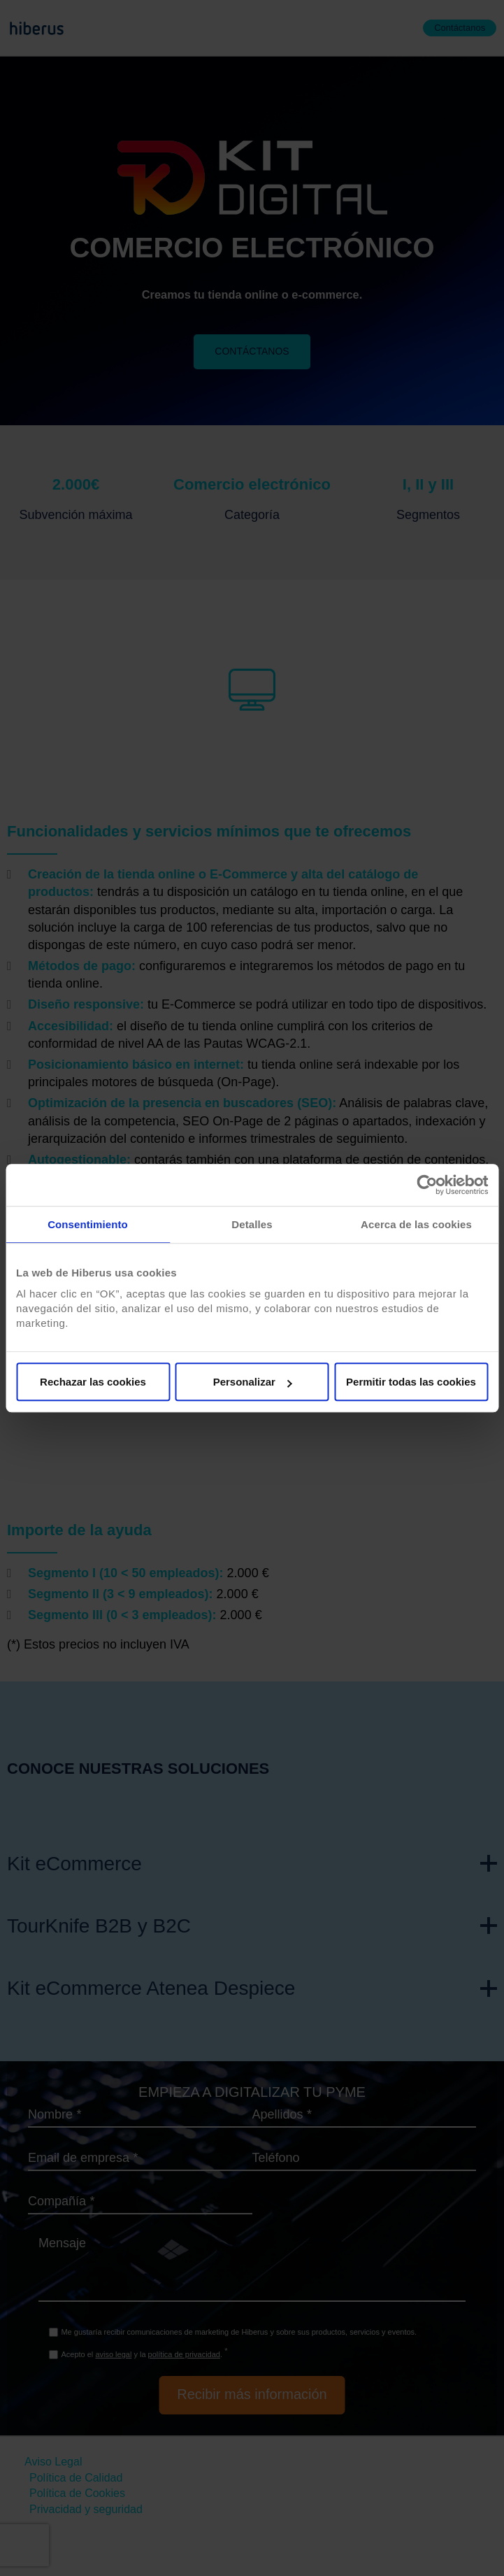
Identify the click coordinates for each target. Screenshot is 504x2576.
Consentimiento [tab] (88, 1224)
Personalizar (252, 1382)
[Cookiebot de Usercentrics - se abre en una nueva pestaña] (427, 1184)
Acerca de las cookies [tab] (416, 1224)
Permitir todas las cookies (411, 1382)
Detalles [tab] (251, 1224)
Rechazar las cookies (93, 1382)
